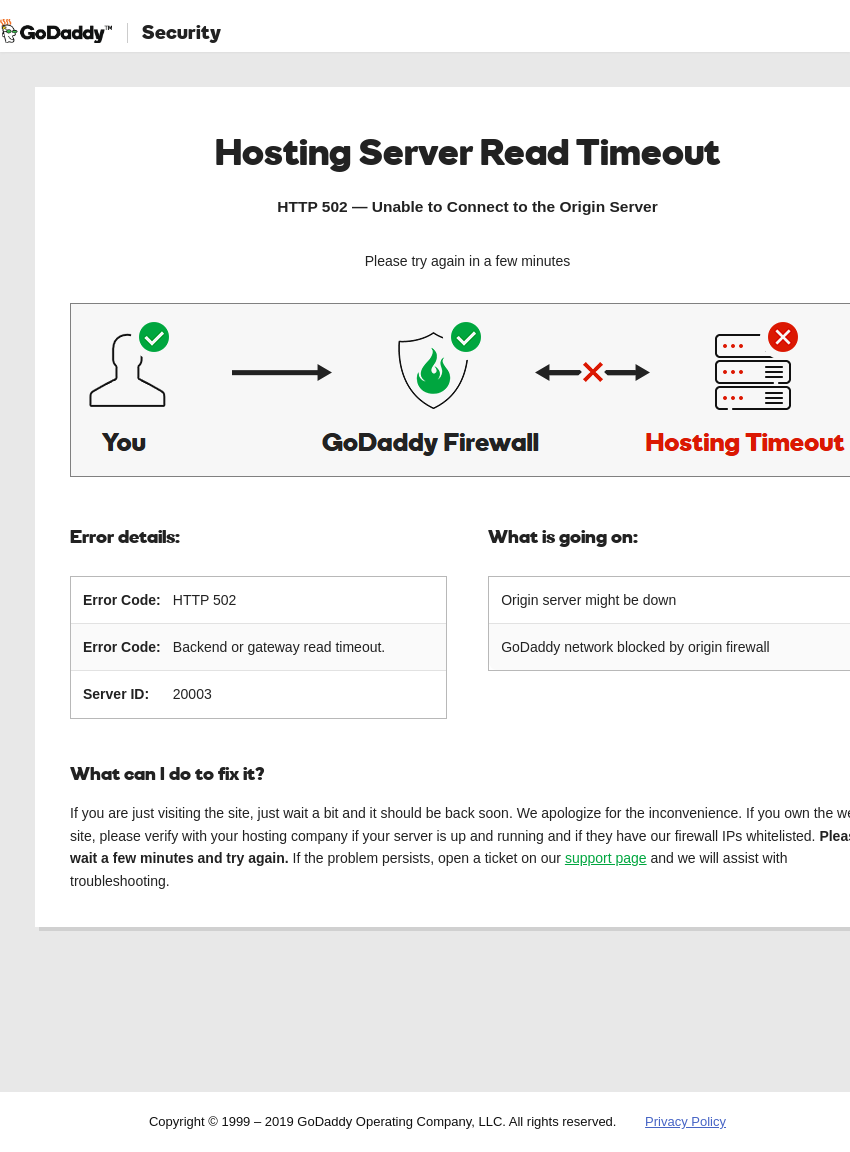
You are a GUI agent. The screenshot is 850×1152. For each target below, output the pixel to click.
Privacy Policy (685, 1121)
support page (606, 858)
